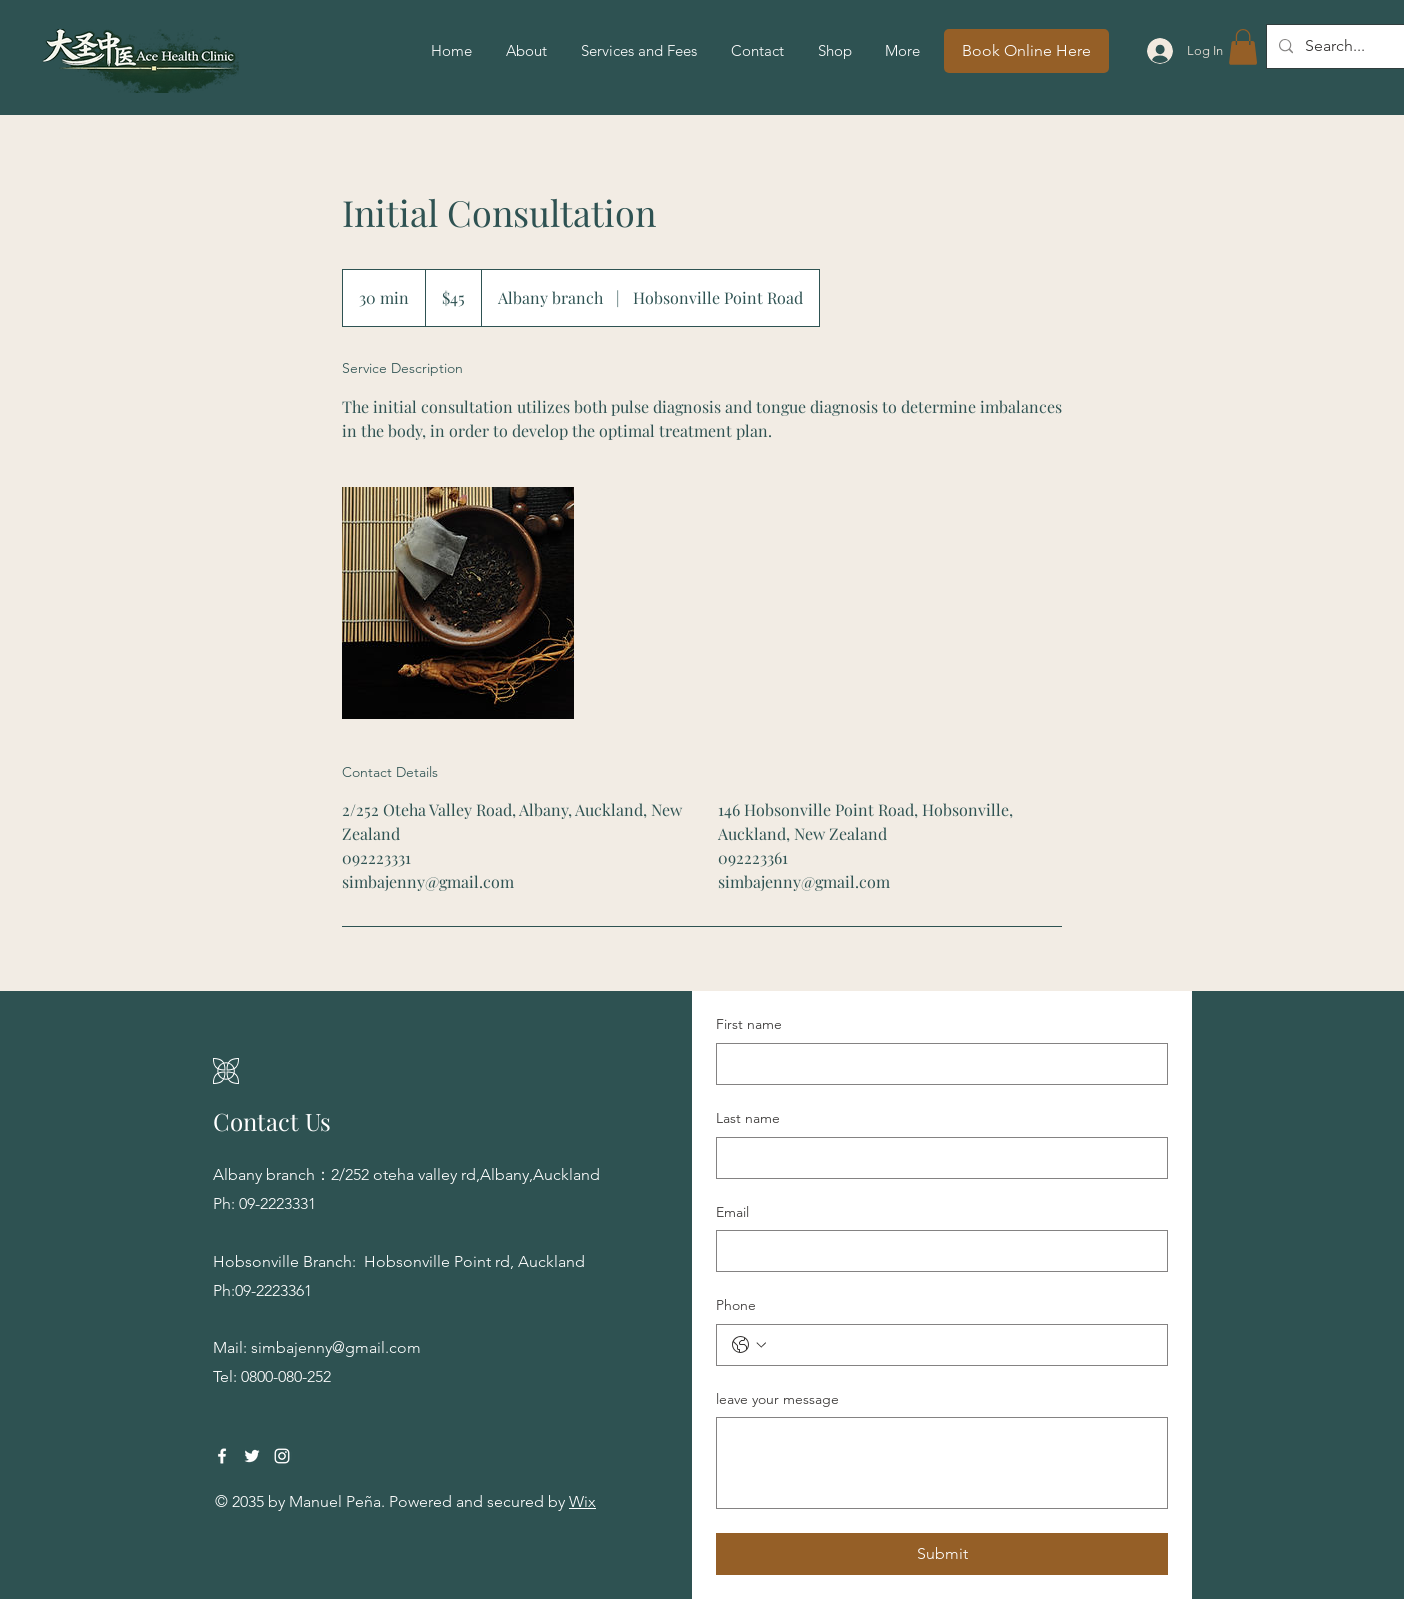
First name (749, 1024)
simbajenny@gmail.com (336, 1347)
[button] (1243, 47)
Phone (736, 1305)
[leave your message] (942, 1463)
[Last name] (936, 1158)
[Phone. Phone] (962, 1345)
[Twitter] (252, 1456)
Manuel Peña (335, 1501)
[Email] (936, 1251)
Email (732, 1212)
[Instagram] (282, 1456)
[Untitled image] (458, 603)
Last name (748, 1118)
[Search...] (1344, 46)
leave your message (777, 1399)
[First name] (936, 1064)
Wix (582, 1501)
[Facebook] (222, 1456)
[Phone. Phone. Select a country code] (749, 1345)
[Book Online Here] (1026, 51)
